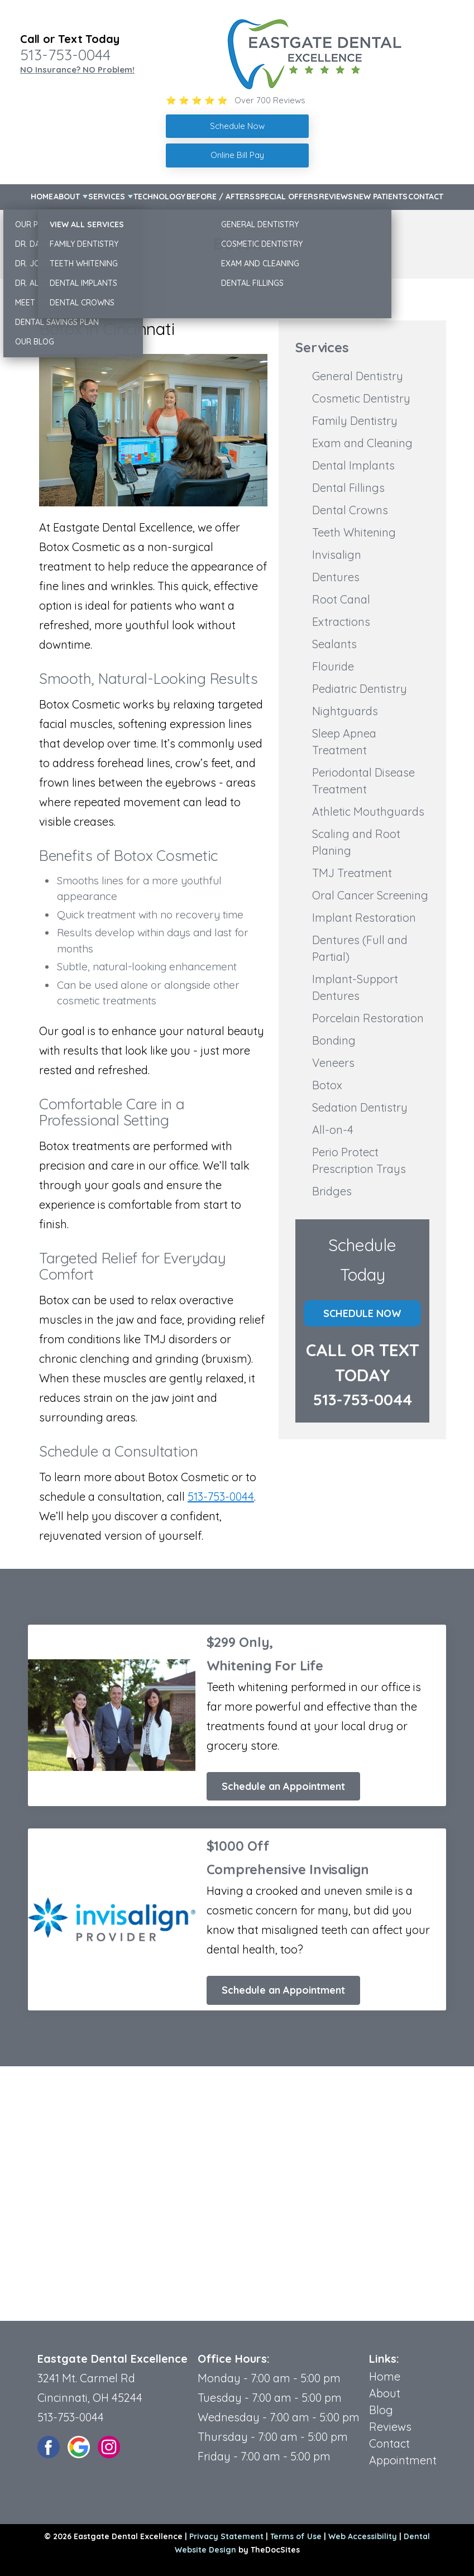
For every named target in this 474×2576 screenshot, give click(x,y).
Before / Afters (220, 196)
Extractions (341, 622)
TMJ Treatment (352, 873)
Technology (159, 196)
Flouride (333, 666)
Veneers (333, 1063)
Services (106, 196)
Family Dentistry (355, 421)
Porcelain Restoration (368, 1018)
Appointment (403, 2460)
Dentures (336, 577)
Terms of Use (296, 2536)
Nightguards (345, 711)
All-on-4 (332, 1130)
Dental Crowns (350, 510)
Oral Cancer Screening (370, 895)
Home (42, 196)
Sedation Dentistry (360, 1107)
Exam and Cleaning (362, 443)
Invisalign (336, 555)
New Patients (380, 196)
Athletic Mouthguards (368, 811)
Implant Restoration (364, 918)
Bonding (334, 1040)
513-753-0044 (65, 54)
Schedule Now (362, 1313)
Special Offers (286, 196)
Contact (425, 196)
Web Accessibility (362, 2536)
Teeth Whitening (354, 532)
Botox (327, 1085)
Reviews (336, 196)
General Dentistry (357, 376)
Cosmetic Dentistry (361, 398)
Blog (381, 2410)
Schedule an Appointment (283, 1786)
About (67, 196)
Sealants (334, 644)
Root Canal (341, 599)
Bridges (332, 1191)
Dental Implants (353, 465)
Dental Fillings (348, 488)
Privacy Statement (226, 2536)
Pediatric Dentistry (359, 689)
